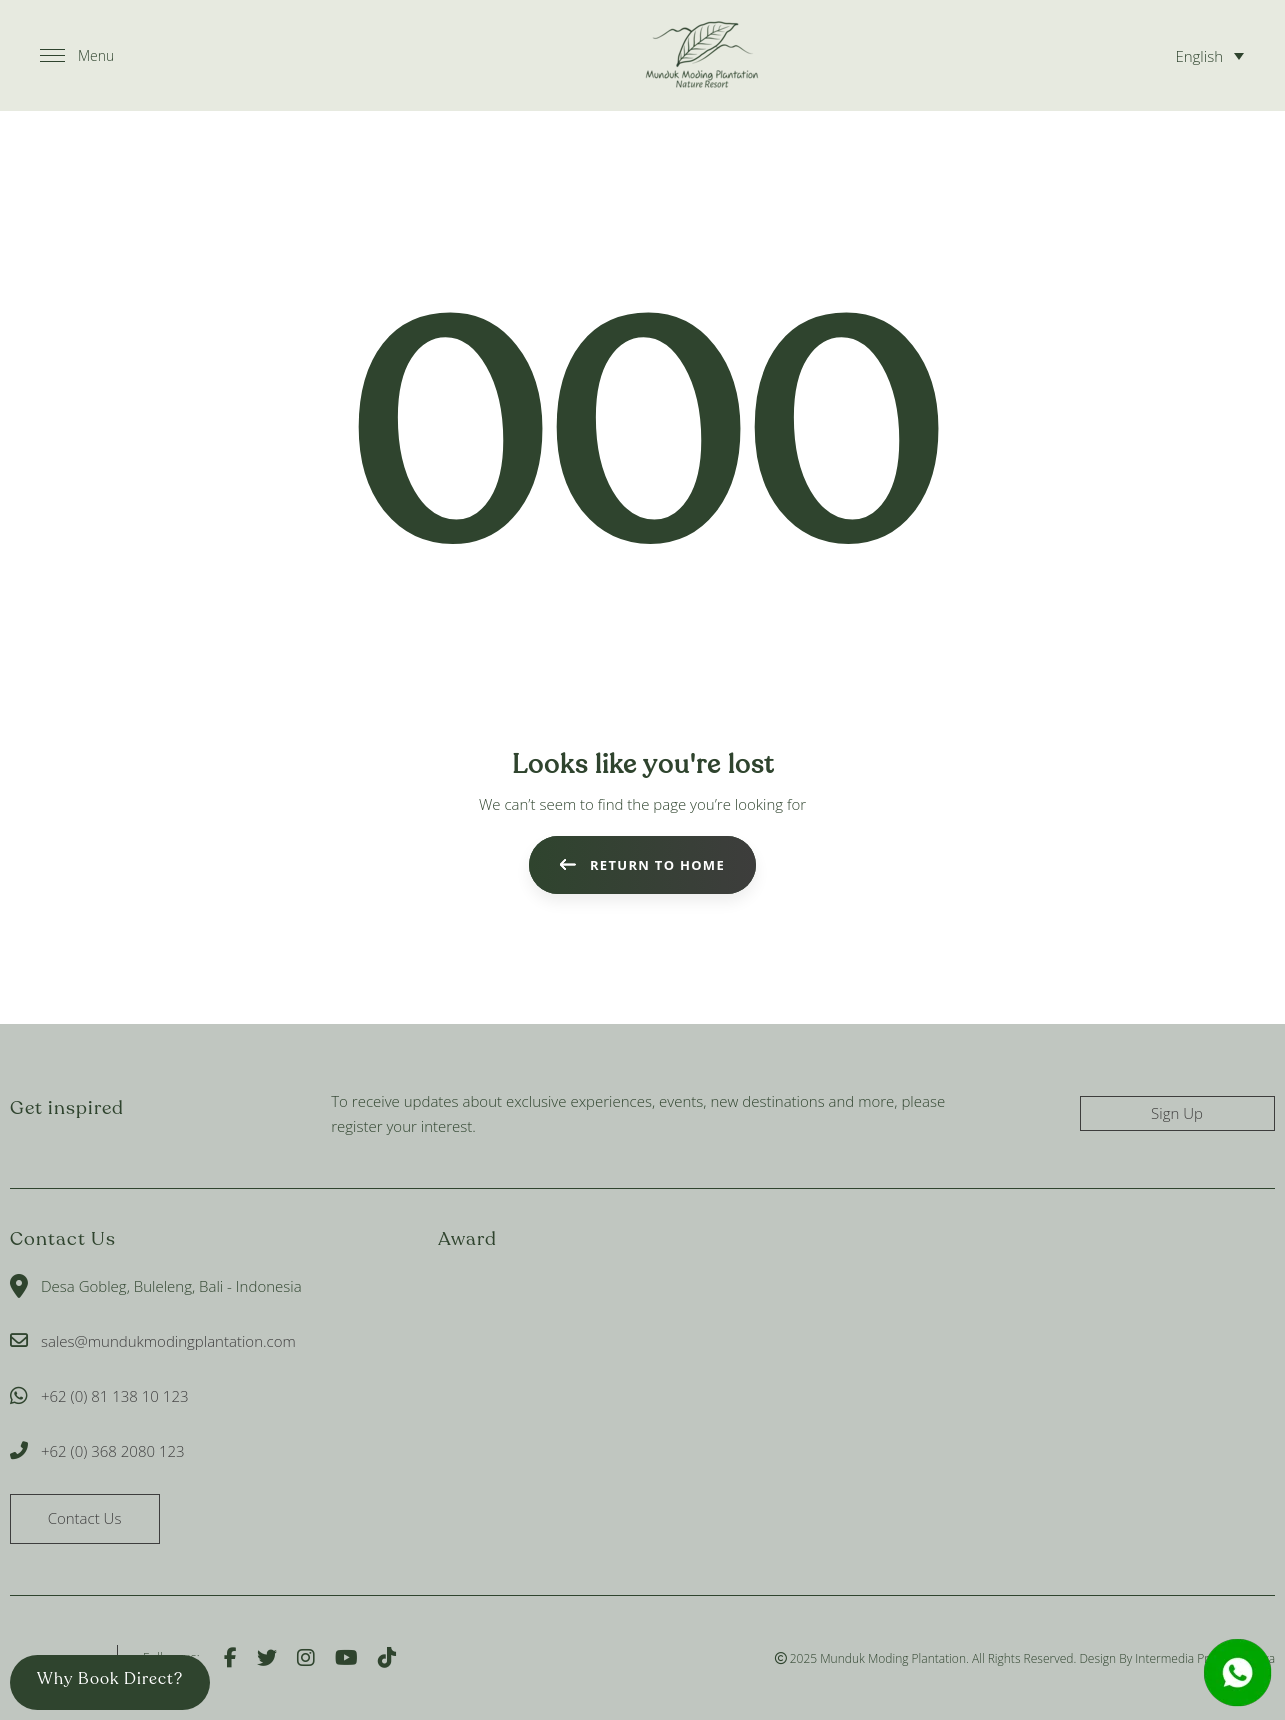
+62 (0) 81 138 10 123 (115, 1396)
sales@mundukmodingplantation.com (168, 1341)
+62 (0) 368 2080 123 (113, 1451)
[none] (1206, 55)
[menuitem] (1206, 55)
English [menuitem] (1199, 56)
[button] (77, 56)
